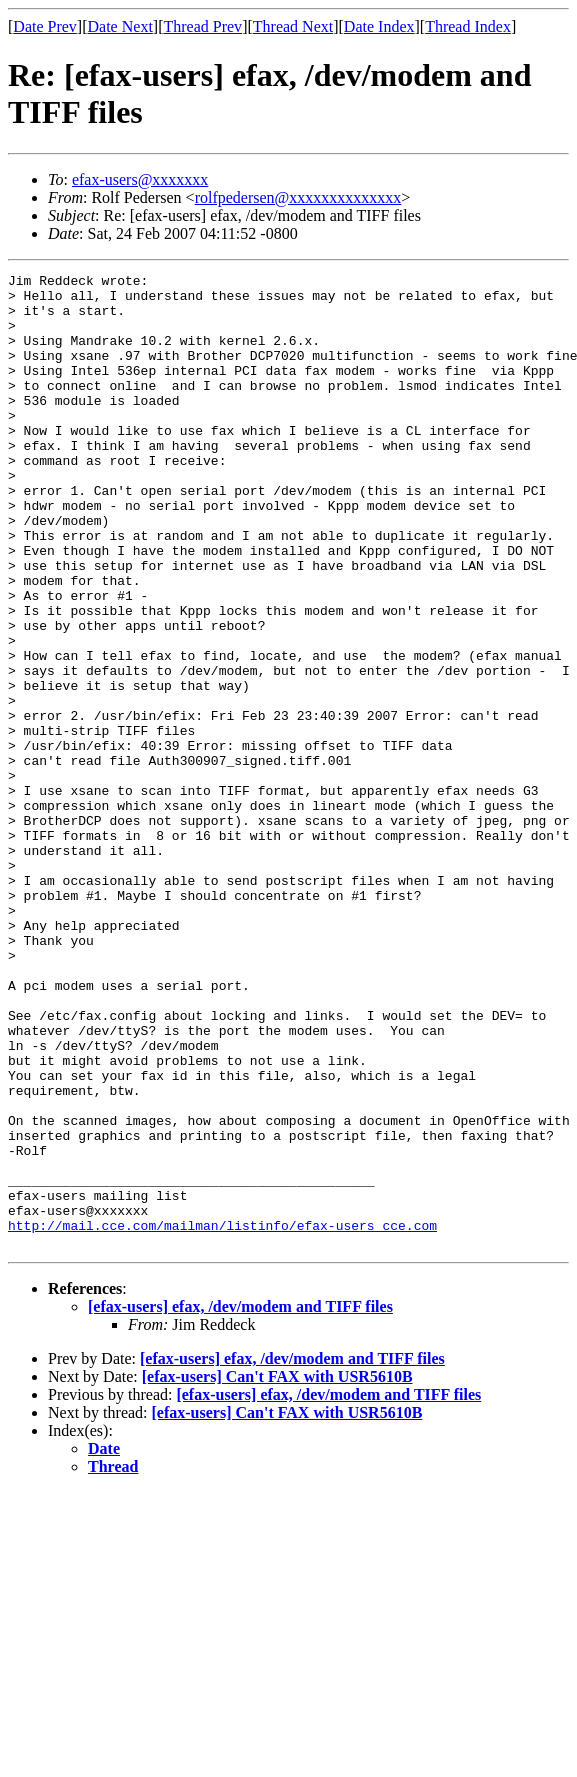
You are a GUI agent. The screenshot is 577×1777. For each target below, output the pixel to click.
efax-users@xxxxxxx (140, 179)
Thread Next (293, 26)
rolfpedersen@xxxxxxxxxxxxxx (298, 197)
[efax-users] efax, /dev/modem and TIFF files (240, 1501)
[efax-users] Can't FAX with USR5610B (277, 1571)
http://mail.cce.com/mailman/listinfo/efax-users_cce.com (222, 1417)
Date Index (379, 26)
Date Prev (45, 26)
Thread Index (468, 26)
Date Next (120, 26)
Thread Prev (202, 26)
